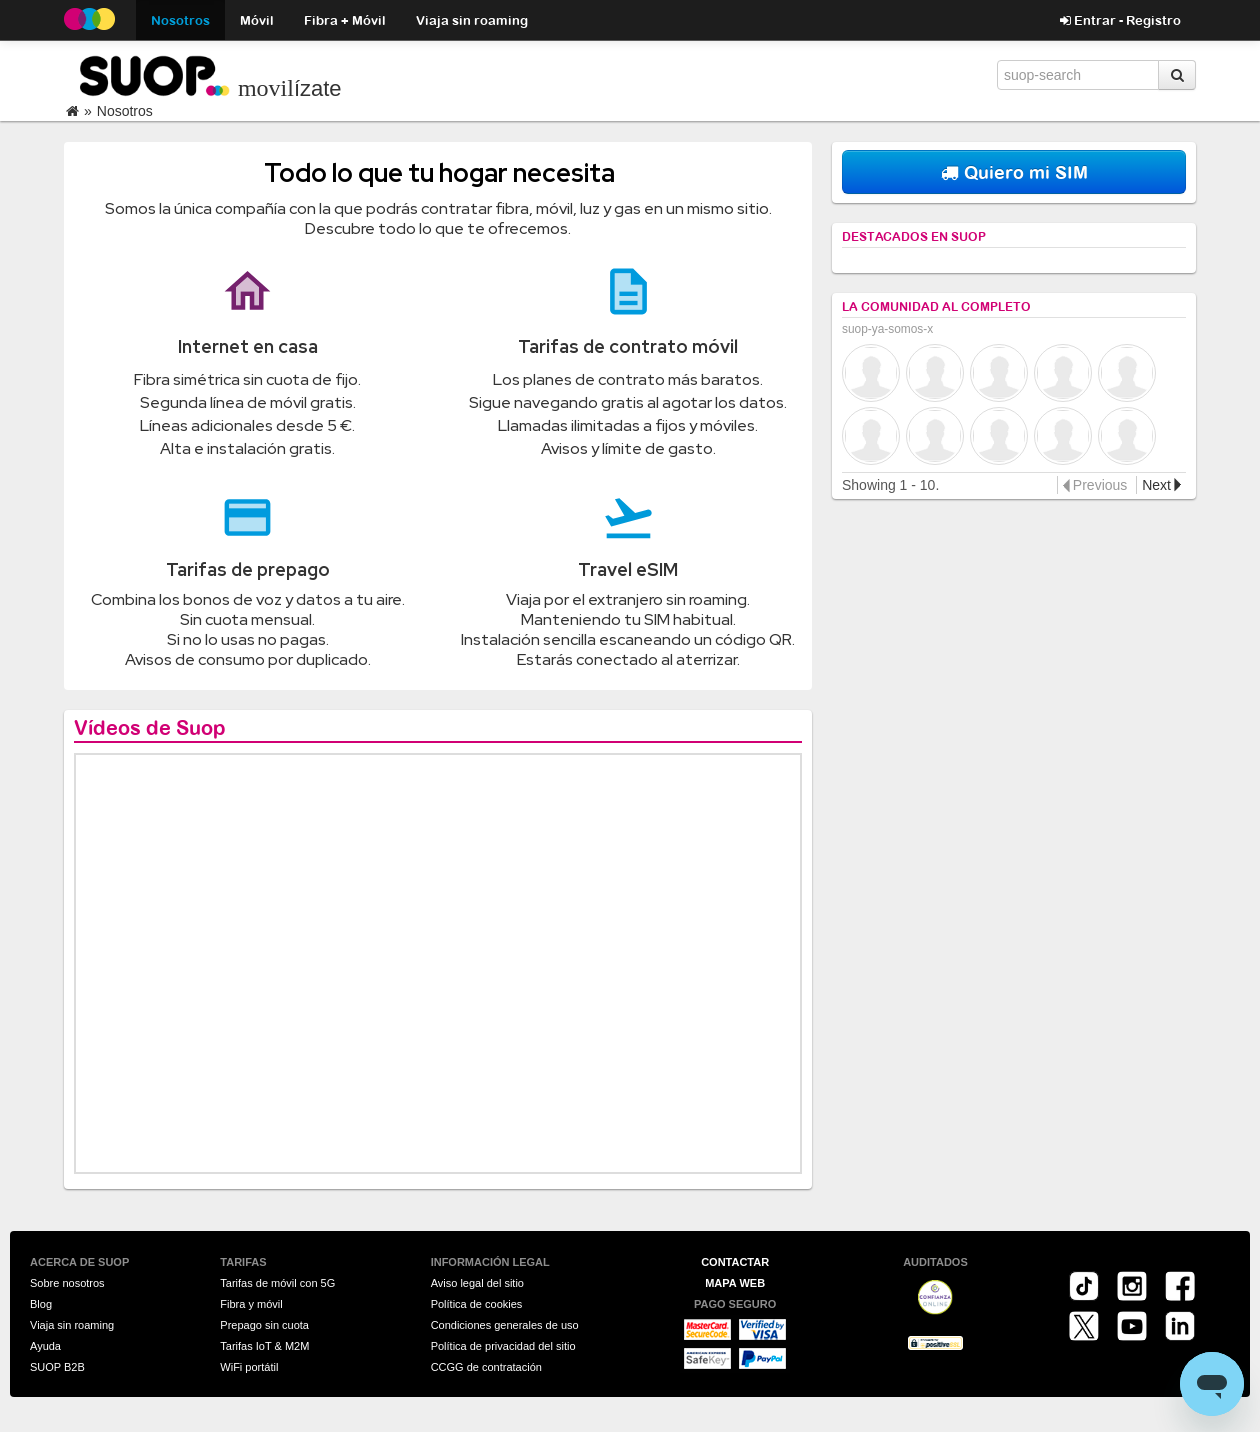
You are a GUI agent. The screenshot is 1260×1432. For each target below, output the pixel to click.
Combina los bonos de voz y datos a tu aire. (248, 599)
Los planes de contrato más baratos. (628, 379)
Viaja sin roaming (472, 19)
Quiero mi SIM (1014, 171)
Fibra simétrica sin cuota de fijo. (247, 379)
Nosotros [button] (180, 19)
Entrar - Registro (1120, 20)
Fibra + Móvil (345, 19)
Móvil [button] (257, 19)
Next (1156, 485)
